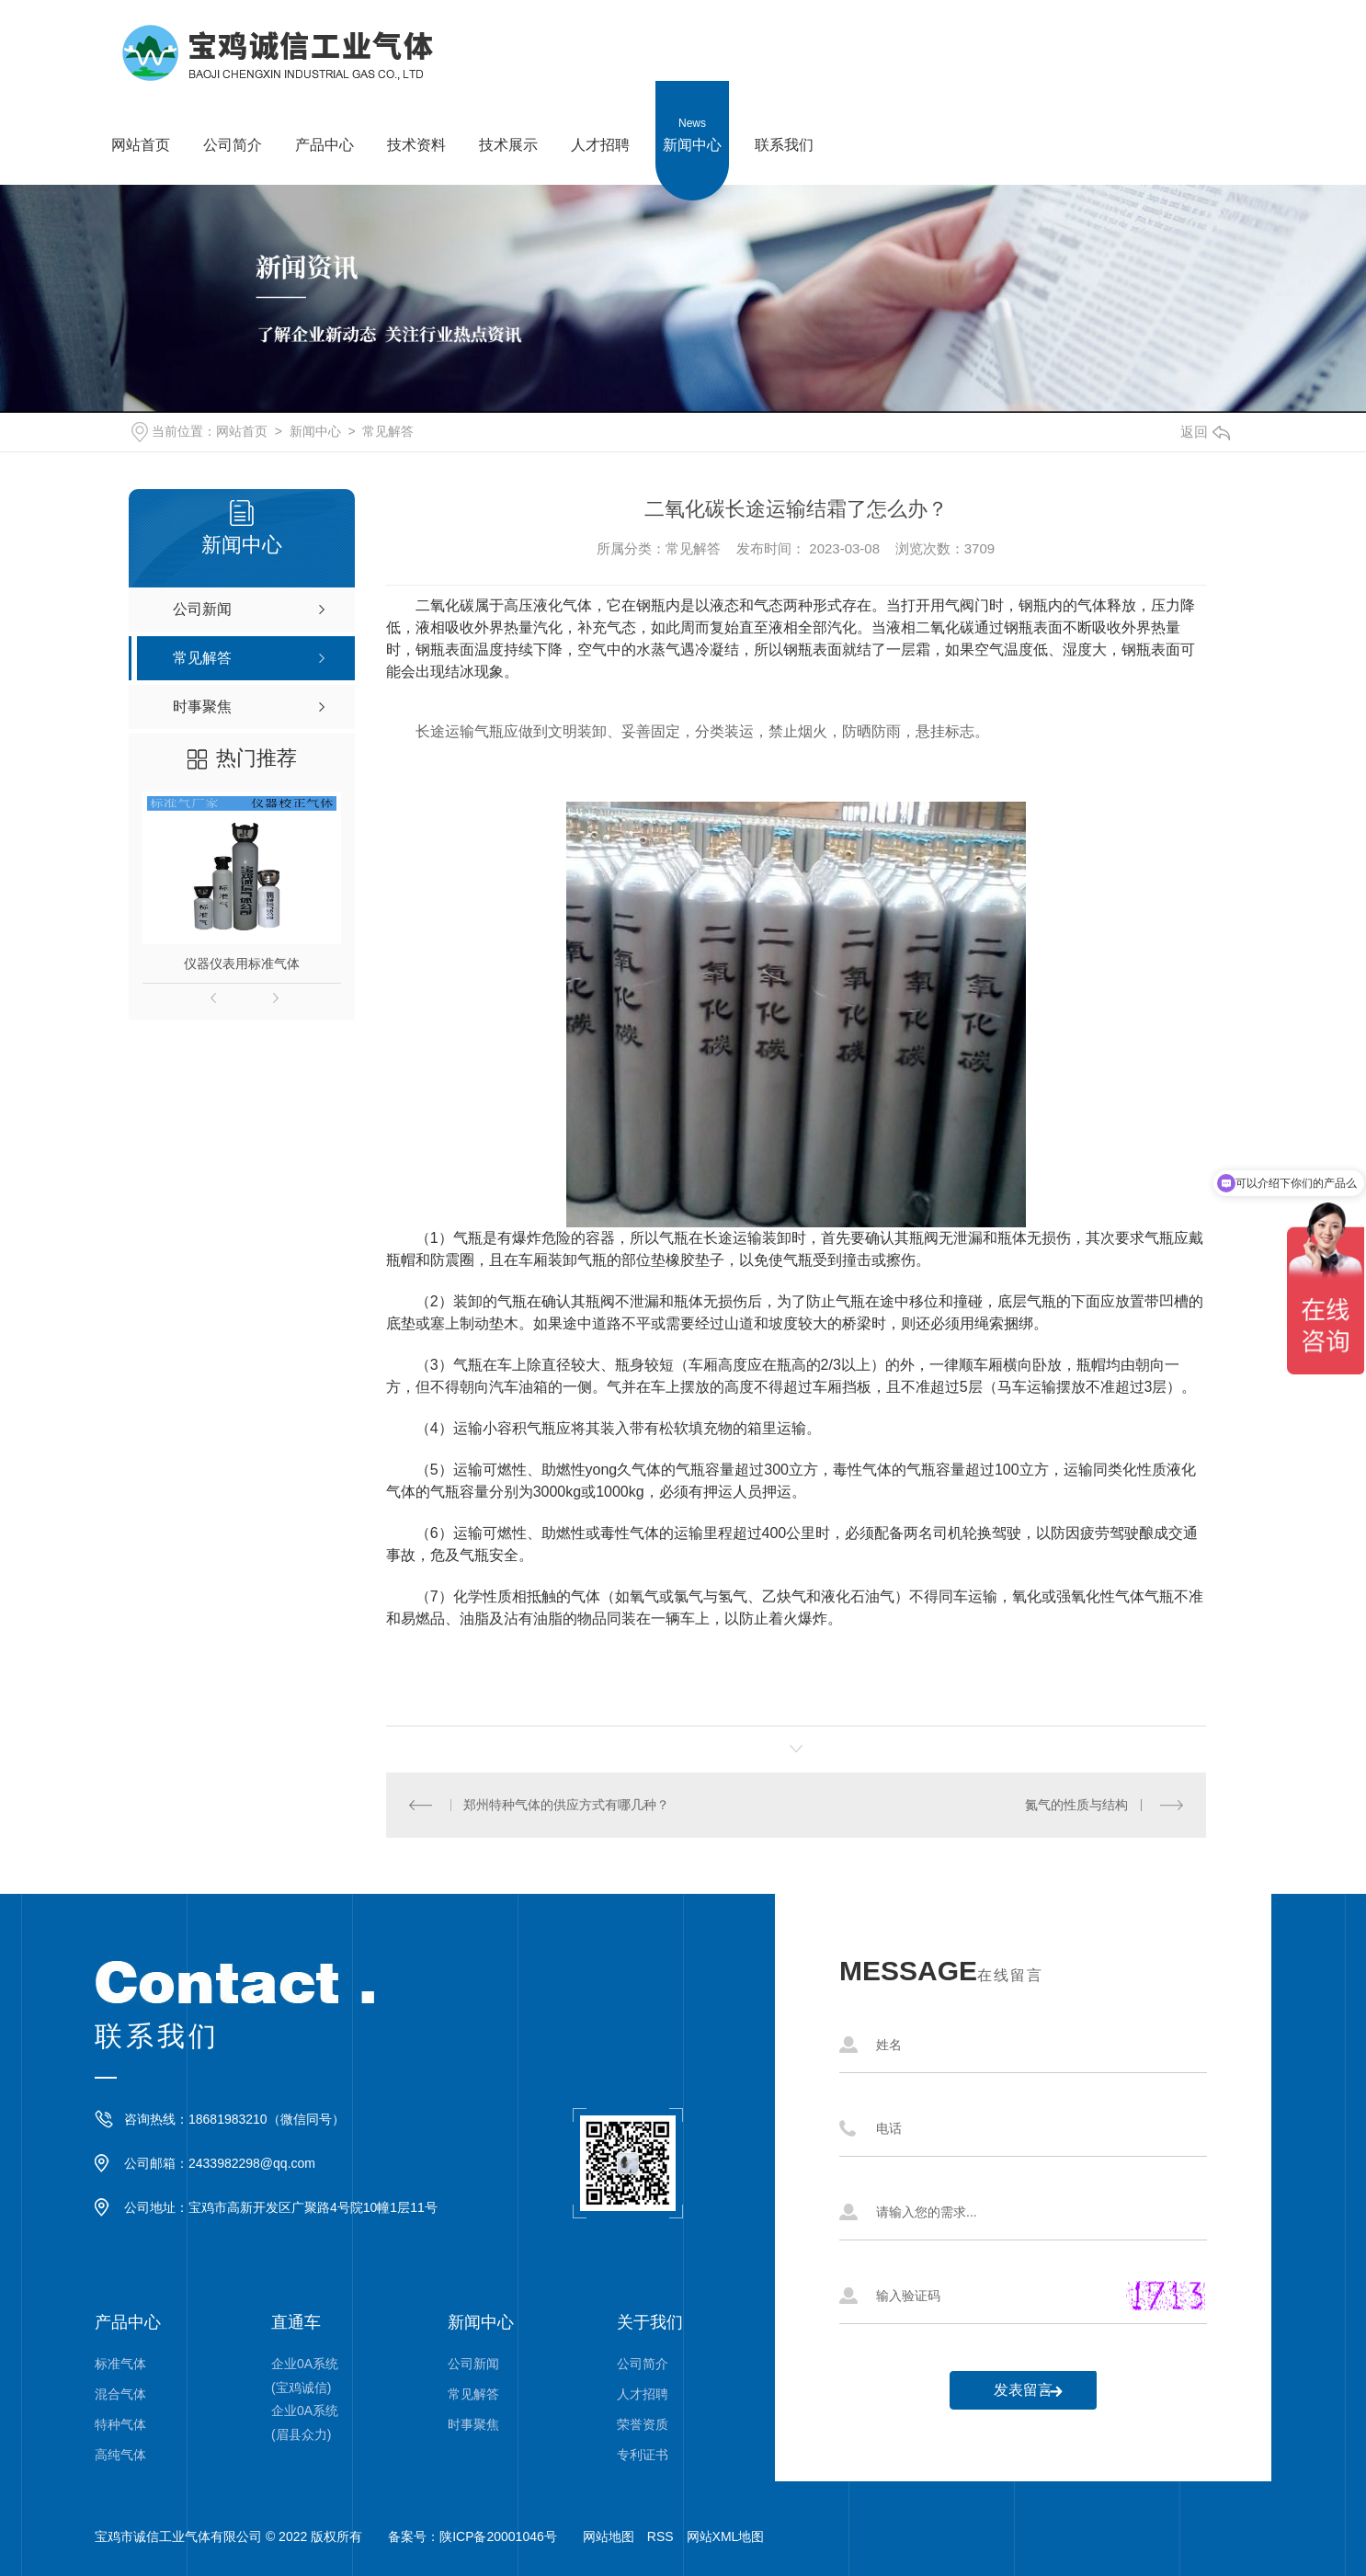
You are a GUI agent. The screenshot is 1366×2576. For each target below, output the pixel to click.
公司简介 (232, 117)
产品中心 (324, 117)
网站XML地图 (726, 2536)
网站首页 (140, 117)
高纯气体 (120, 2454)
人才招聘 (600, 117)
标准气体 (120, 2363)
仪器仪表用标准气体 (242, 963)
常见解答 (388, 431)
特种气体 (120, 2424)
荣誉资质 (642, 2424)
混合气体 (120, 2394)
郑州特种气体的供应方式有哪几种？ (566, 1804)
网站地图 (608, 2536)
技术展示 (508, 117)
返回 (1205, 431)
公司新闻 (473, 2363)
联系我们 (784, 117)
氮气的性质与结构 (1076, 1804)
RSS (660, 2536)
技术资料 (416, 117)
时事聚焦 (473, 2424)
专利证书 (642, 2454)
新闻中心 (692, 117)
